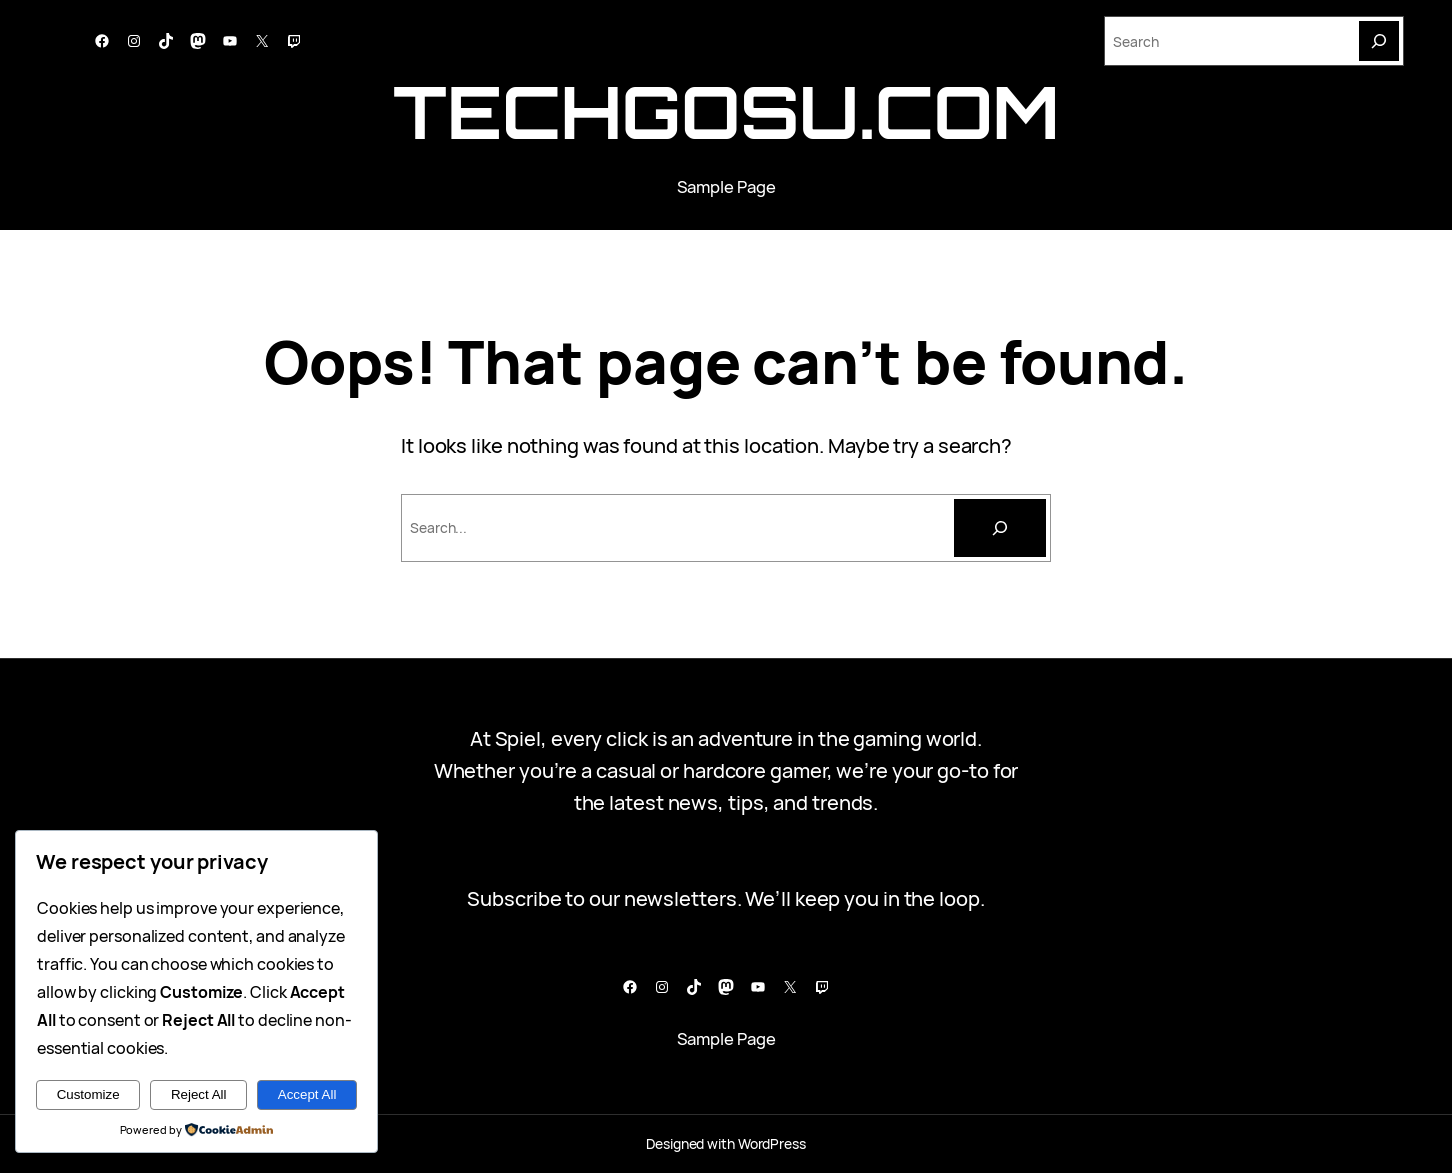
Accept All (307, 1094)
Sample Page (726, 186)
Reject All (199, 1094)
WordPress (772, 1143)
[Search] (1379, 41)
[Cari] (1000, 528)
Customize (88, 1094)
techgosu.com (726, 111)
